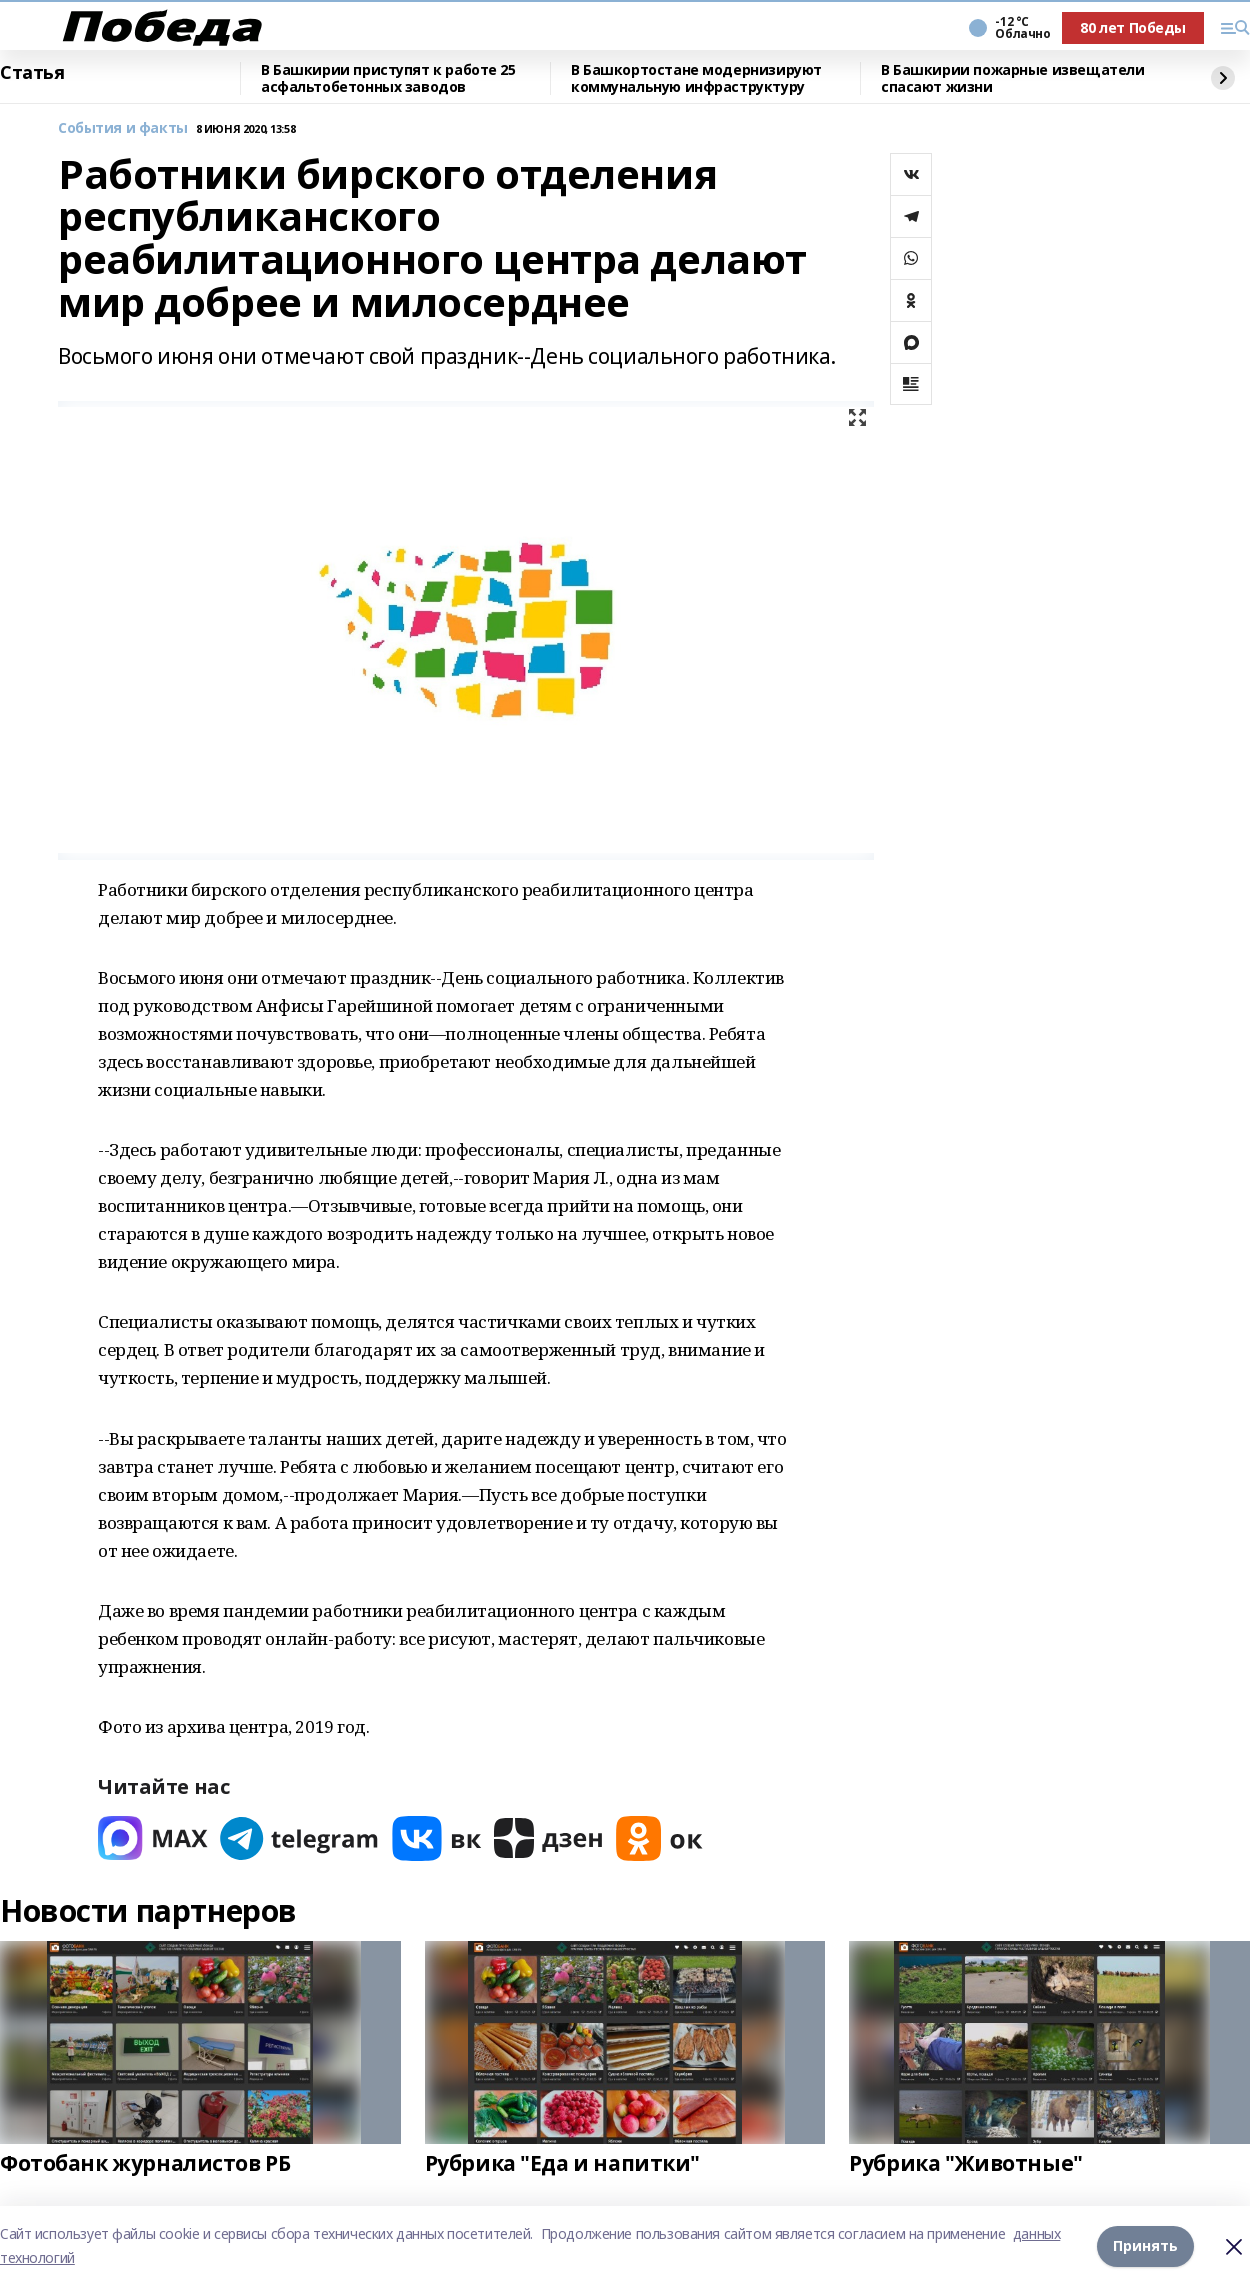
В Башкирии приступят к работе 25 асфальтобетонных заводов (388, 78)
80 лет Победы (1133, 27)
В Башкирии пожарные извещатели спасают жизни (1012, 78)
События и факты (123, 128)
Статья (32, 73)
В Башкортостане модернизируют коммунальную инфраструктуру (696, 78)
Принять (1145, 2245)
